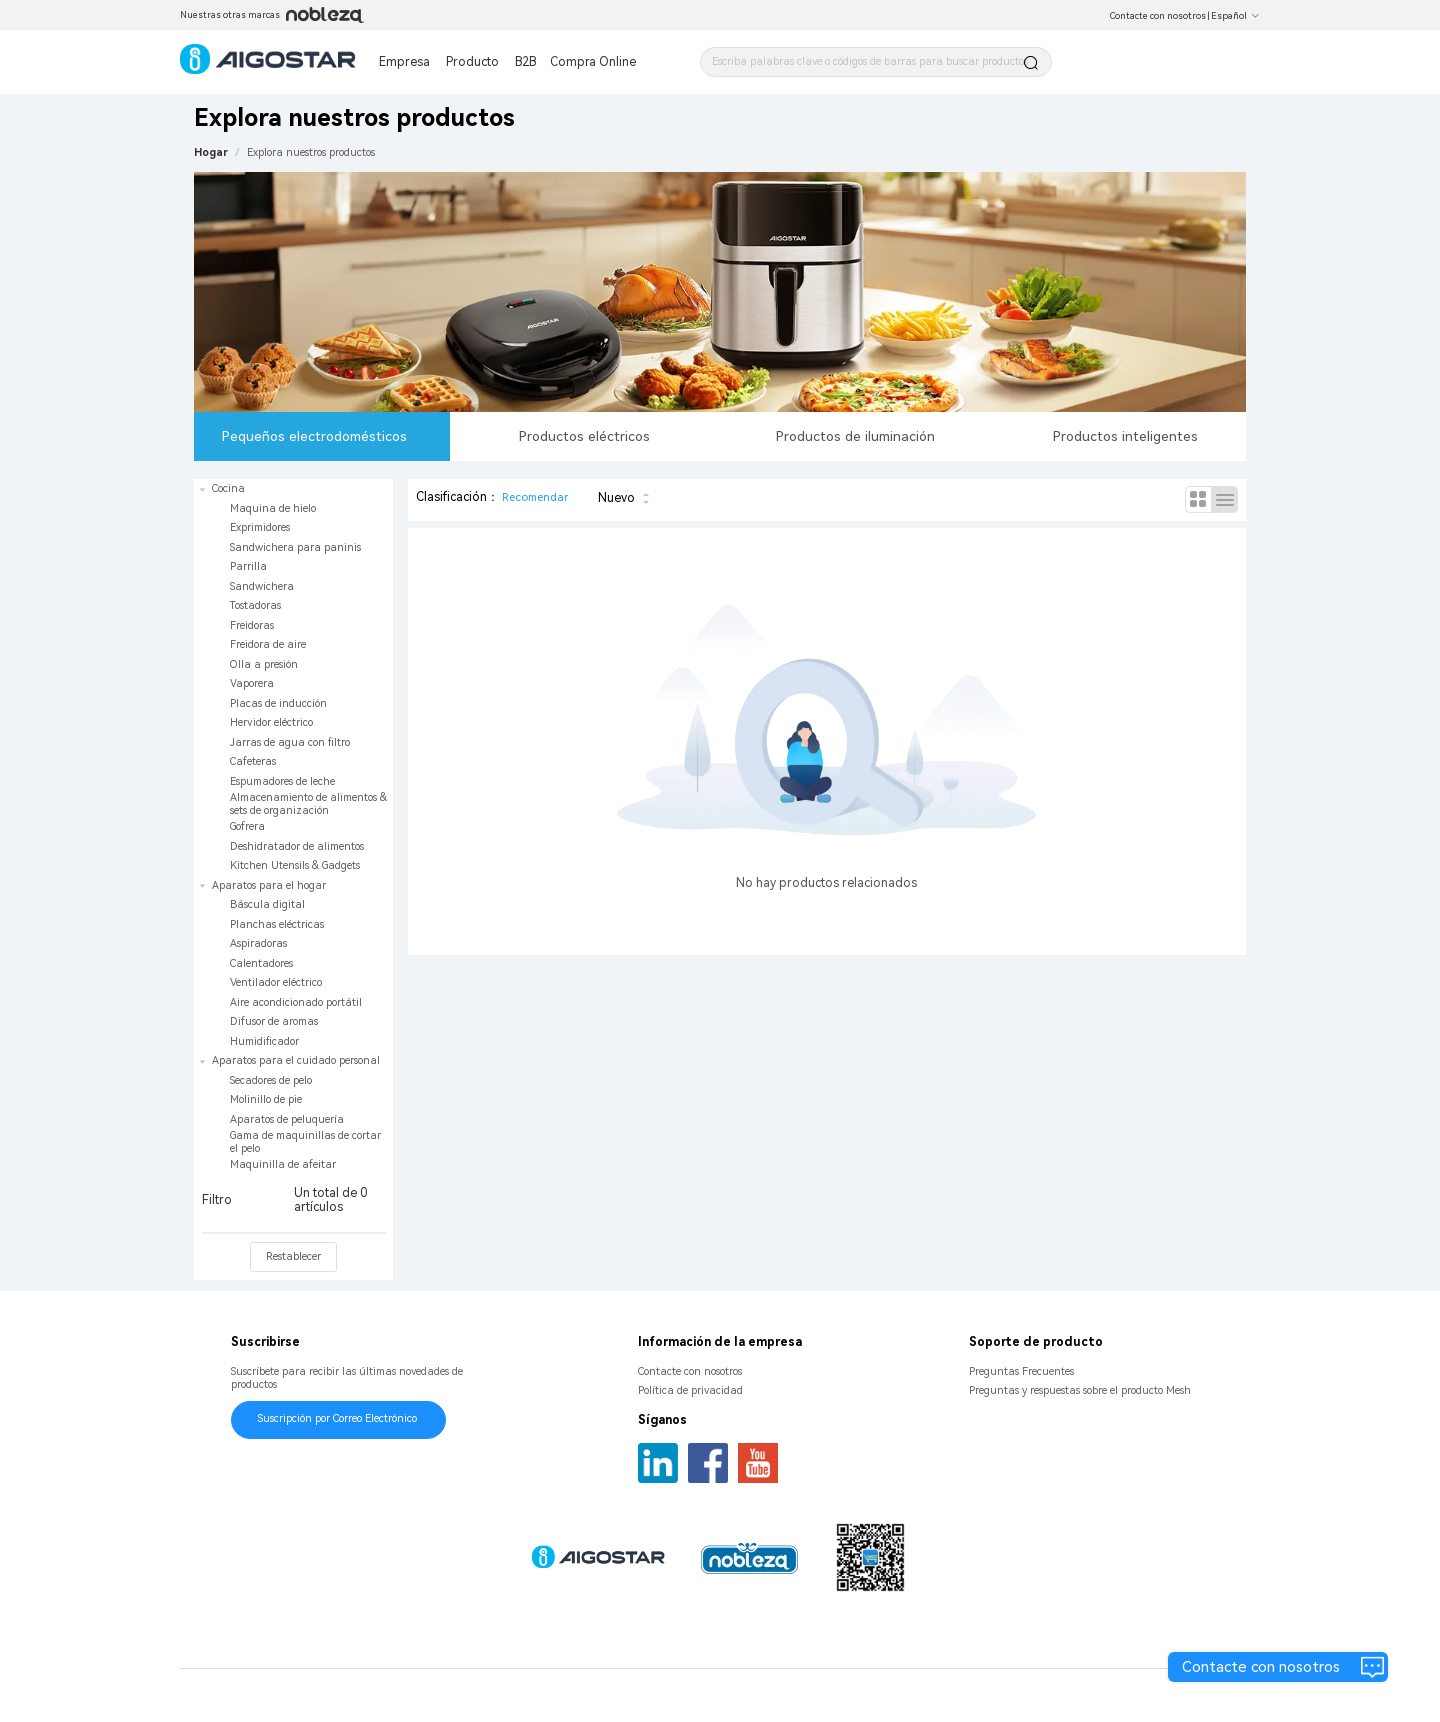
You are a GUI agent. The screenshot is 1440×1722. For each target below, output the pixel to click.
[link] (311, 152)
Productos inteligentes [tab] (1125, 436)
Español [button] (1235, 16)
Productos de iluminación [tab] (855, 436)
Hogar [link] (211, 152)
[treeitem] (293, 677)
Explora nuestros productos (311, 152)
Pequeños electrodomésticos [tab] (314, 436)
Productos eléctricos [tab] (584, 436)
